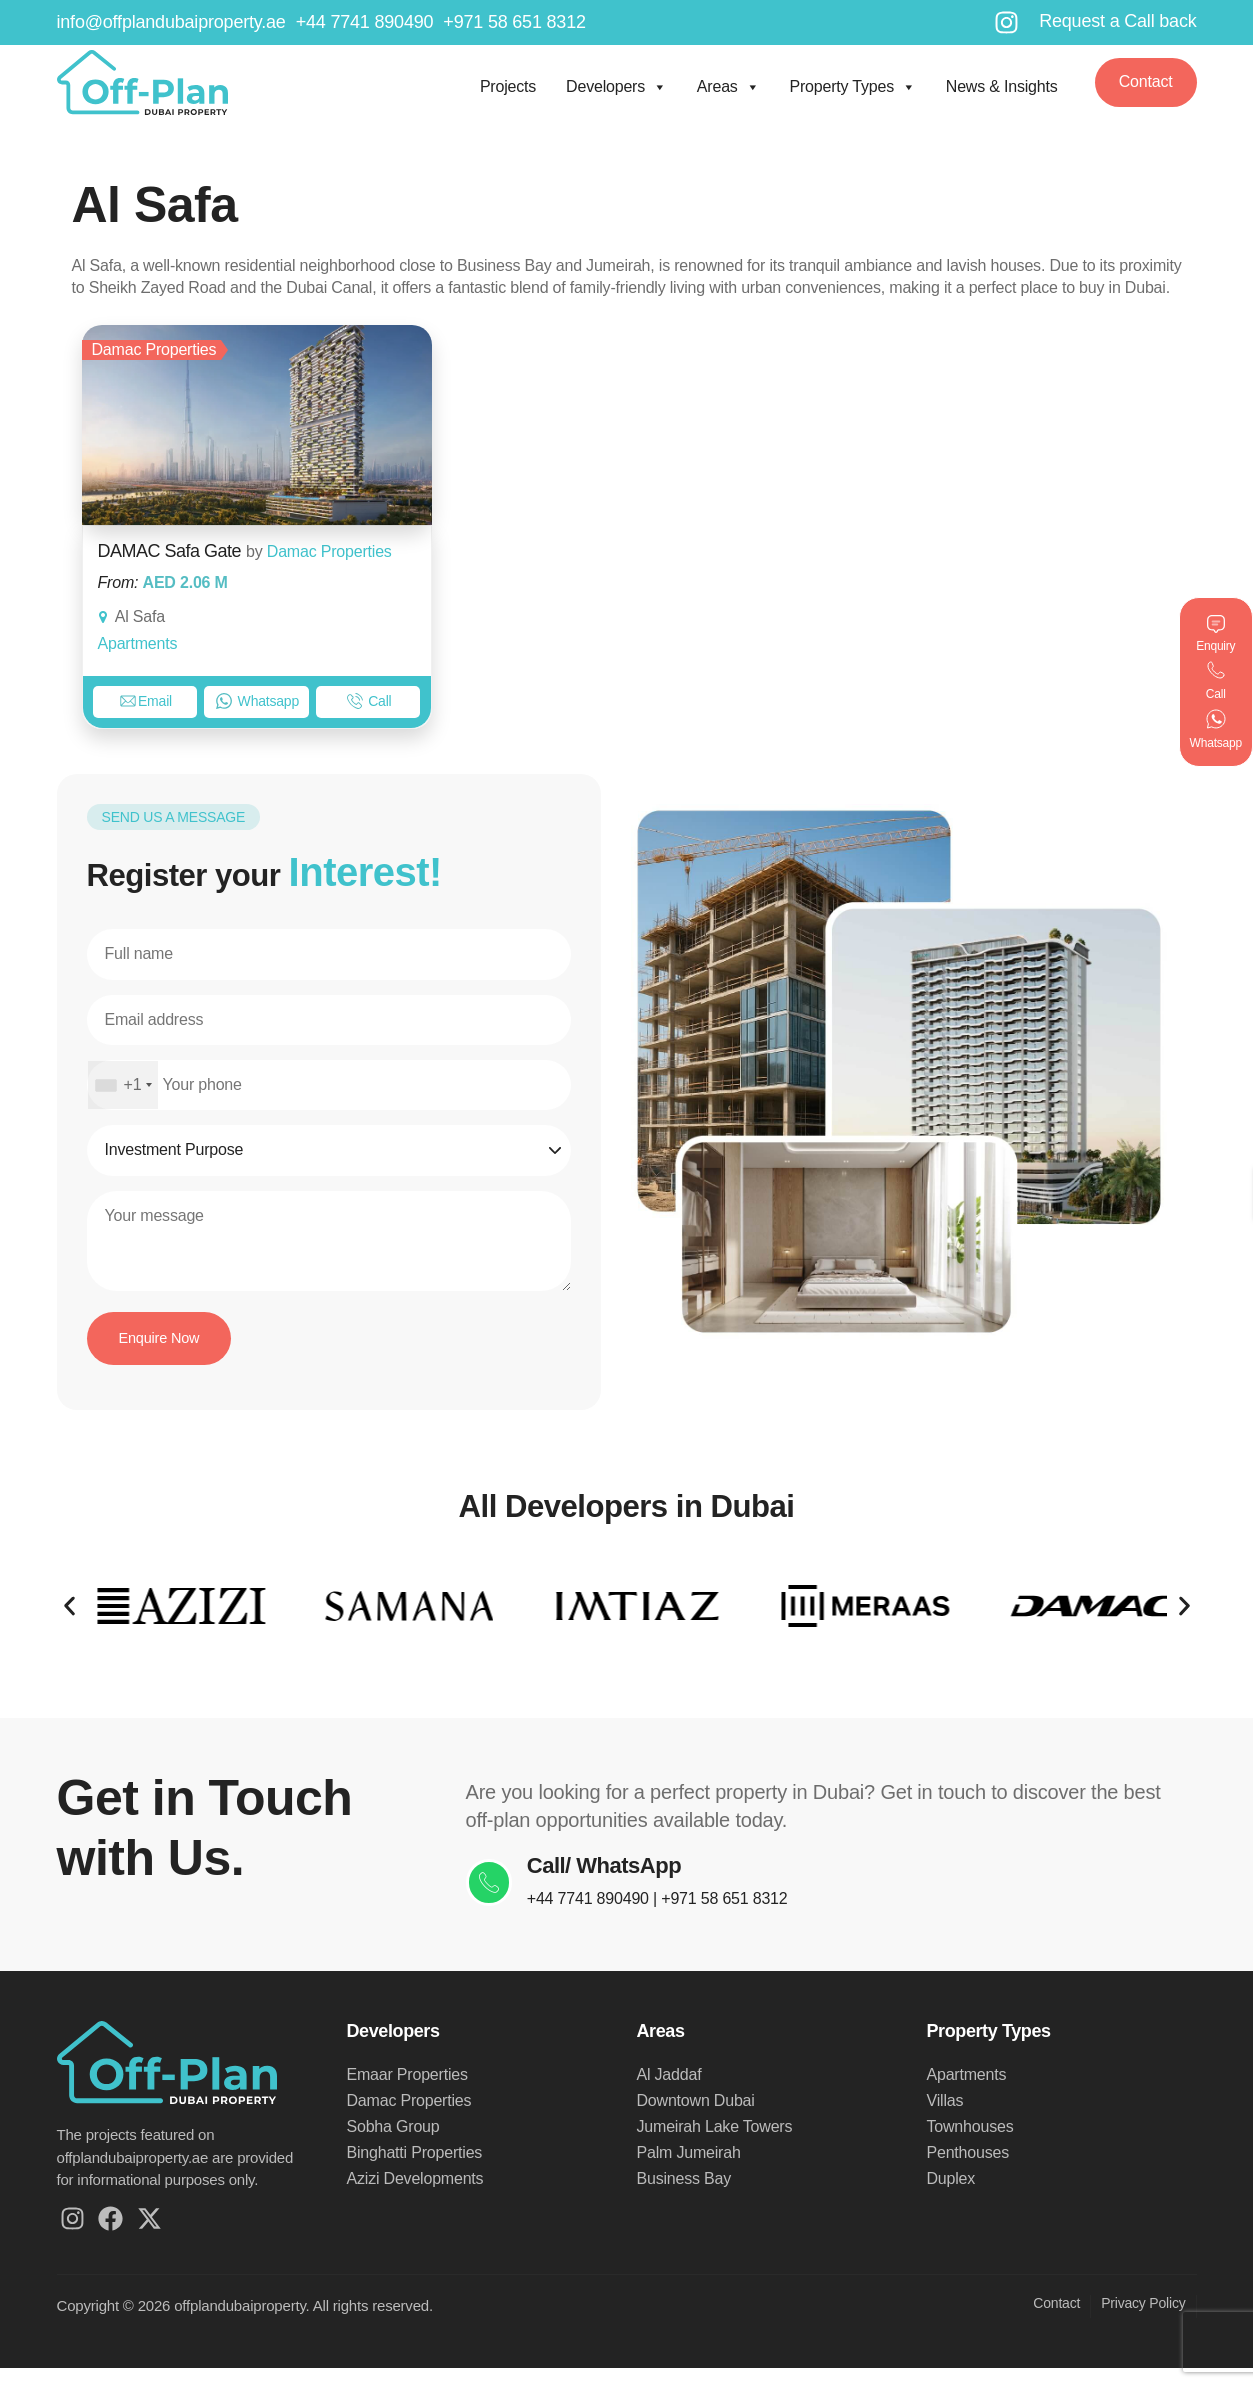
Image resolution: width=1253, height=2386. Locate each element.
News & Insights (1002, 86)
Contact (1056, 2321)
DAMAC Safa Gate (170, 551)
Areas (728, 84)
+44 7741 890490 (612, 1917)
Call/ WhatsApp (628, 1884)
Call (369, 700)
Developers (616, 84)
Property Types (852, 84)
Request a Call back (1117, 21)
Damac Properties (329, 551)
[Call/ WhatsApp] (501, 1901)
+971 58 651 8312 (748, 1917)
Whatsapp (257, 700)
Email (146, 700)
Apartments (138, 643)
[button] (69, 1617)
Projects (508, 86)
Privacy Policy (1143, 2321)
